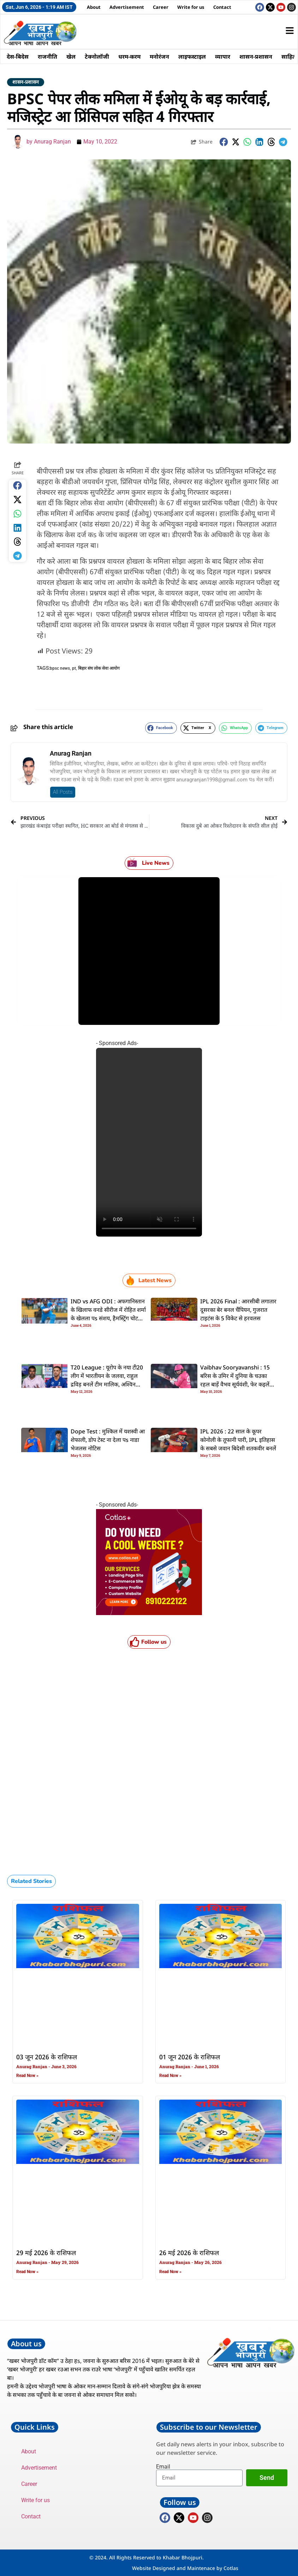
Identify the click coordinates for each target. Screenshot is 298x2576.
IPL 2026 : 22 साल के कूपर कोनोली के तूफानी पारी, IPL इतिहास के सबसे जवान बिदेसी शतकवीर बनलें (238, 1440)
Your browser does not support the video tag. (149, 1142)
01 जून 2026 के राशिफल (189, 2057)
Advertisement (126, 7)
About (94, 7)
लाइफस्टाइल (192, 56)
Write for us (190, 7)
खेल (71, 56)
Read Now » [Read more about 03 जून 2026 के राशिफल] (27, 2075)
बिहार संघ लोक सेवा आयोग (99, 668)
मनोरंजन (159, 56)
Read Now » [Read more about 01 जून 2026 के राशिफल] (170, 2075)
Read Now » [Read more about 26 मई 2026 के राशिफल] (170, 2271)
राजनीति (47, 56)
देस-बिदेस (18, 56)
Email (163, 2467)
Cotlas (231, 2568)
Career (160, 7)
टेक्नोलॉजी (97, 56)
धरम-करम (129, 56)
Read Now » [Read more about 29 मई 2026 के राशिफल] (27, 2271)
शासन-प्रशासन (255, 56)
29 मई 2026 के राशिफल (46, 2253)
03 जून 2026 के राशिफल (46, 2057)
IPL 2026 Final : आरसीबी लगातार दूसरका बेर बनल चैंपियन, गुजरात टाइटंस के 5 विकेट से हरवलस (238, 1310)
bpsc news (60, 668)
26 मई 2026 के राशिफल (189, 2253)
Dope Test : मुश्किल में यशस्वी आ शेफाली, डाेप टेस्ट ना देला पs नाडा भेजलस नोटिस (108, 1440)
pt (74, 668)
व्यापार (222, 56)
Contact (222, 7)
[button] (224, 141)
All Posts (62, 792)
